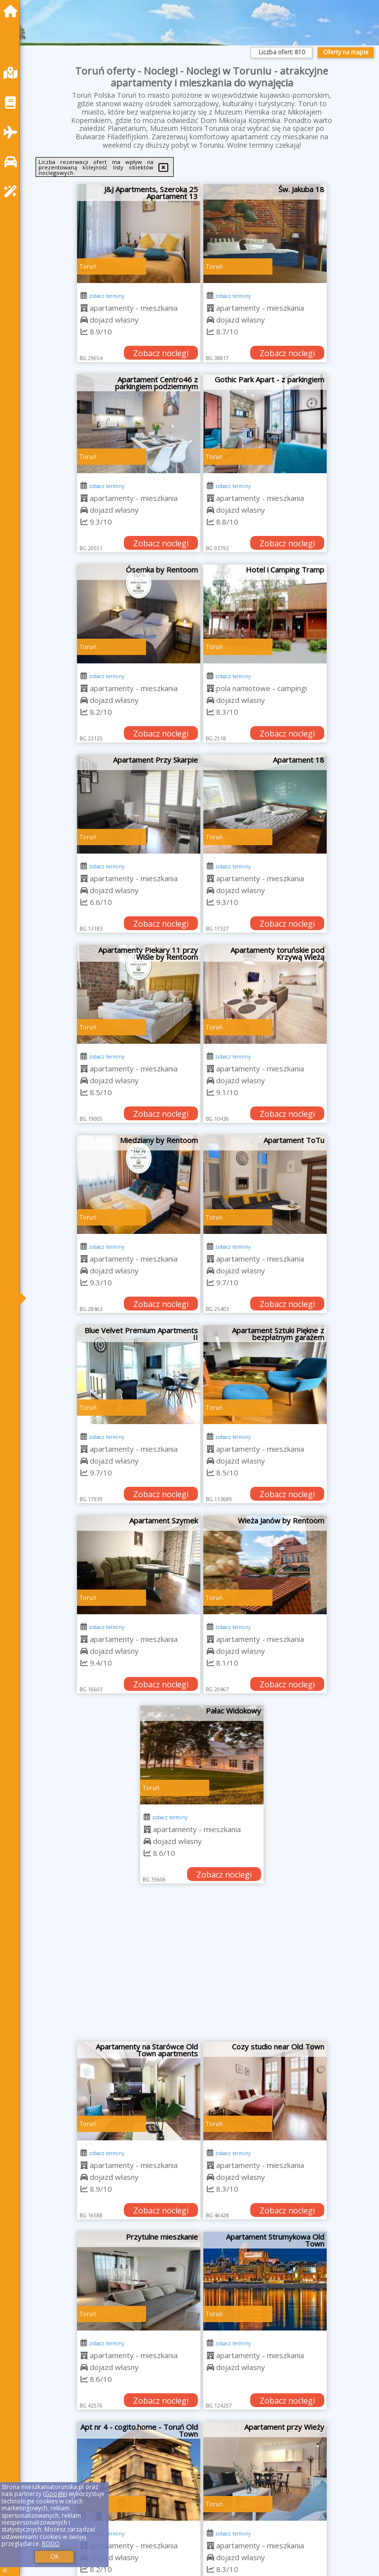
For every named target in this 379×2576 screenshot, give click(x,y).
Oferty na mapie (346, 52)
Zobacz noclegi (161, 353)
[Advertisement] (202, 1967)
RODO (51, 2543)
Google (55, 2494)
